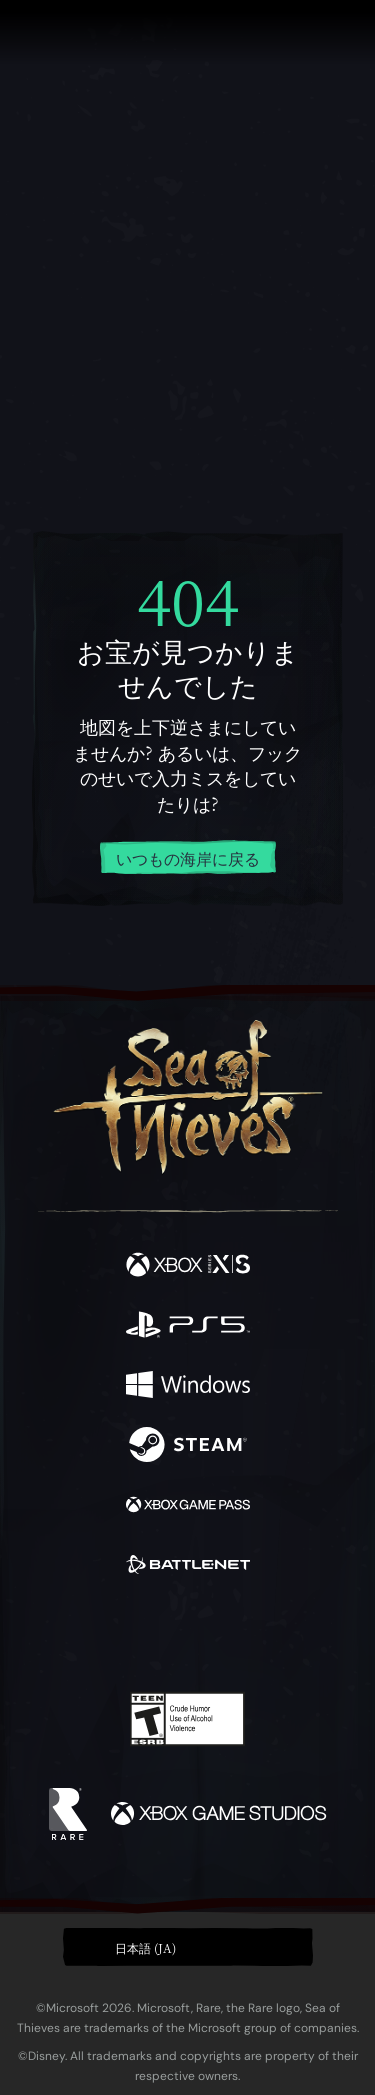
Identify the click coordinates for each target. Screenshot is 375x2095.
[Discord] (244, 1635)
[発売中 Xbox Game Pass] (188, 1507)
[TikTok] (286, 1635)
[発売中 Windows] (188, 1387)
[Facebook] (43, 1633)
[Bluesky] (327, 1635)
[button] (188, 1947)
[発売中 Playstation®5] (188, 1327)
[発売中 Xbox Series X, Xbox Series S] (188, 1267)
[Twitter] (82, 1633)
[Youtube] (184, 1635)
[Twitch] (125, 1635)
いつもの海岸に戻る (188, 858)
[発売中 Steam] (188, 1447)
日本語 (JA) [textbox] (145, 1947)
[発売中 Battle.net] (188, 1567)
